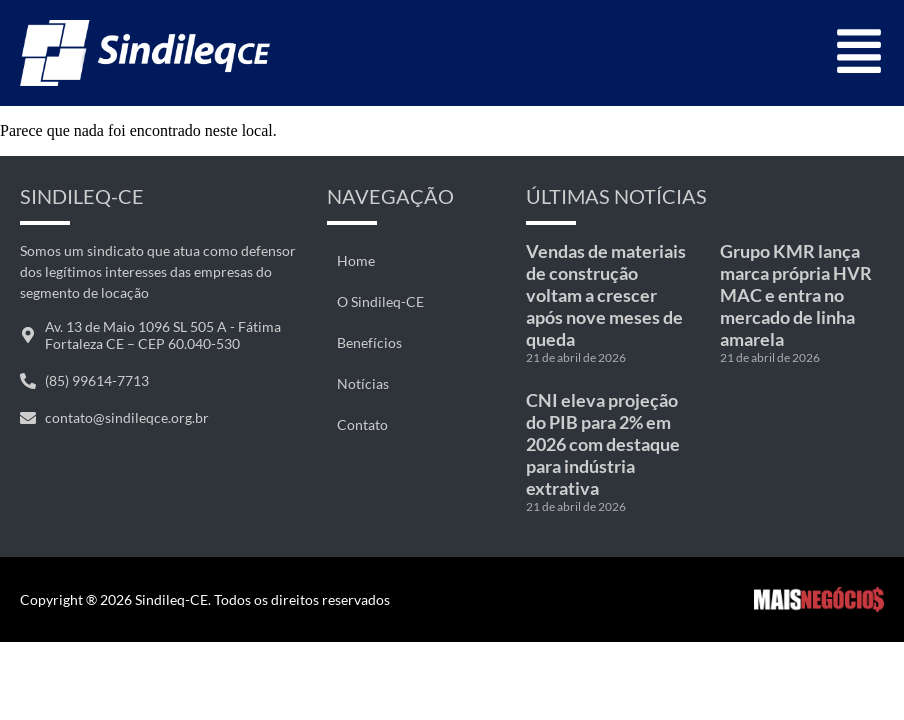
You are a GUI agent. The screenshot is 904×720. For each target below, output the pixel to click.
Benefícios (369, 342)
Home (356, 260)
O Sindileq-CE (380, 301)
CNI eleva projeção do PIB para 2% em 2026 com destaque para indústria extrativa (603, 444)
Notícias (363, 383)
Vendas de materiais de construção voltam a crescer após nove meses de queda (606, 295)
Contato (362, 424)
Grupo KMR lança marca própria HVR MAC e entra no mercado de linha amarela (796, 295)
